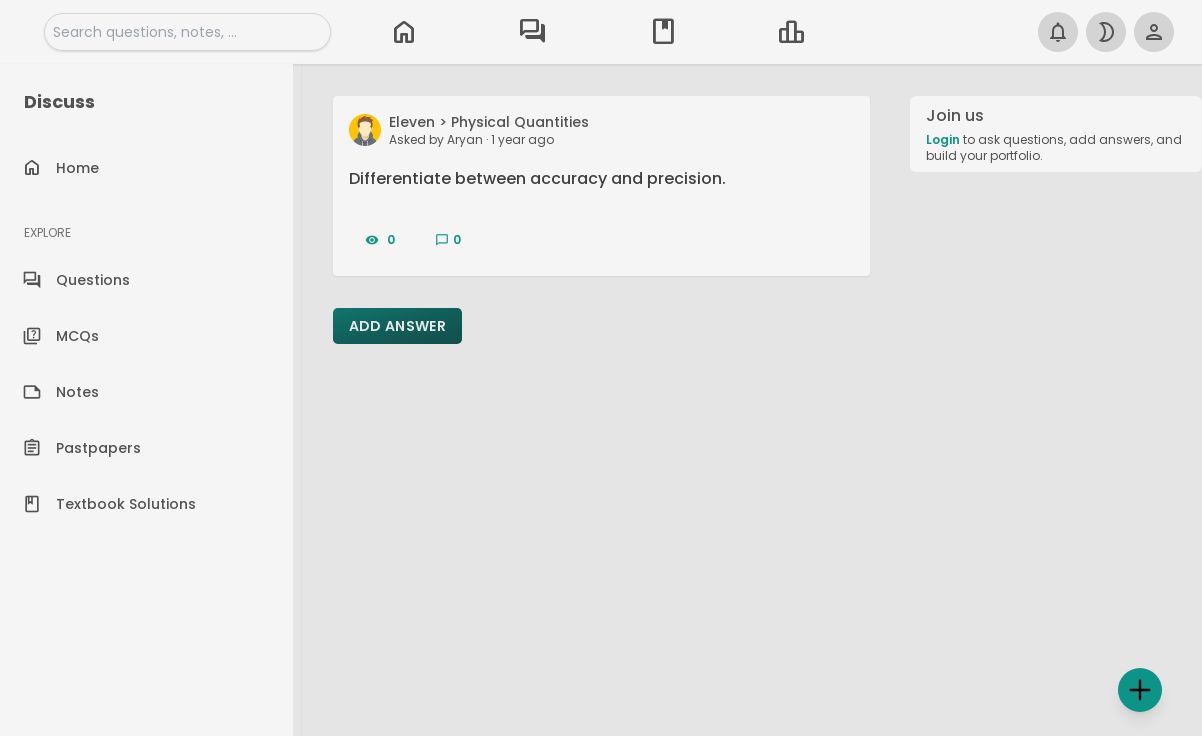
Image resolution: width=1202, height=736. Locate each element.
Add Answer (398, 326)
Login (943, 139)
